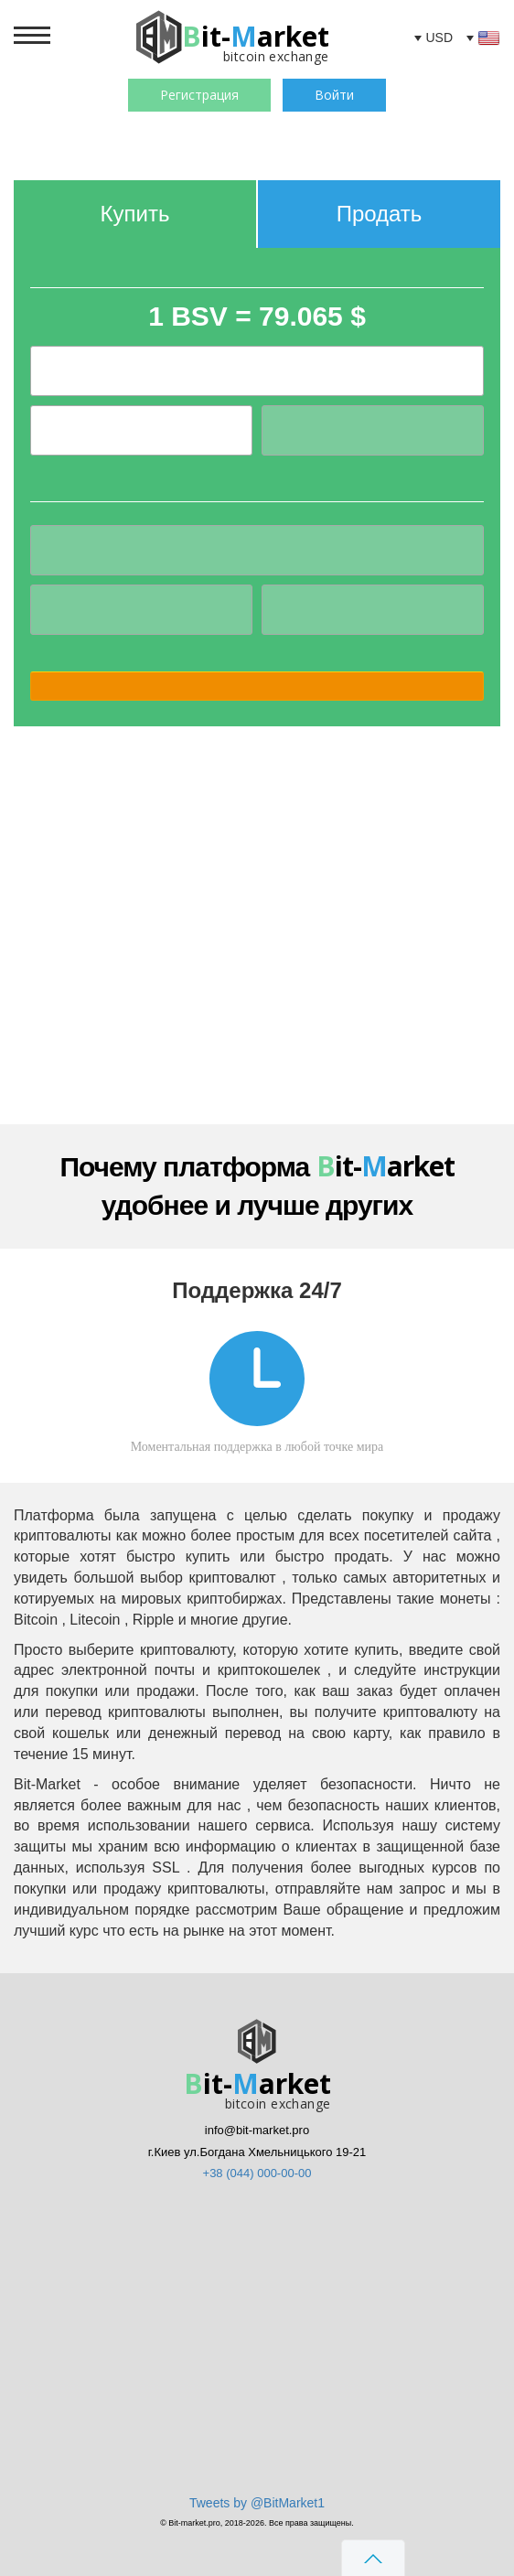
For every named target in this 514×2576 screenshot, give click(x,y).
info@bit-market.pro (257, 2130)
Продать (380, 213)
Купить (135, 213)
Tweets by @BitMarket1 (257, 2503)
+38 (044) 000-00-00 (257, 2173)
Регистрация (199, 94)
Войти (334, 94)
